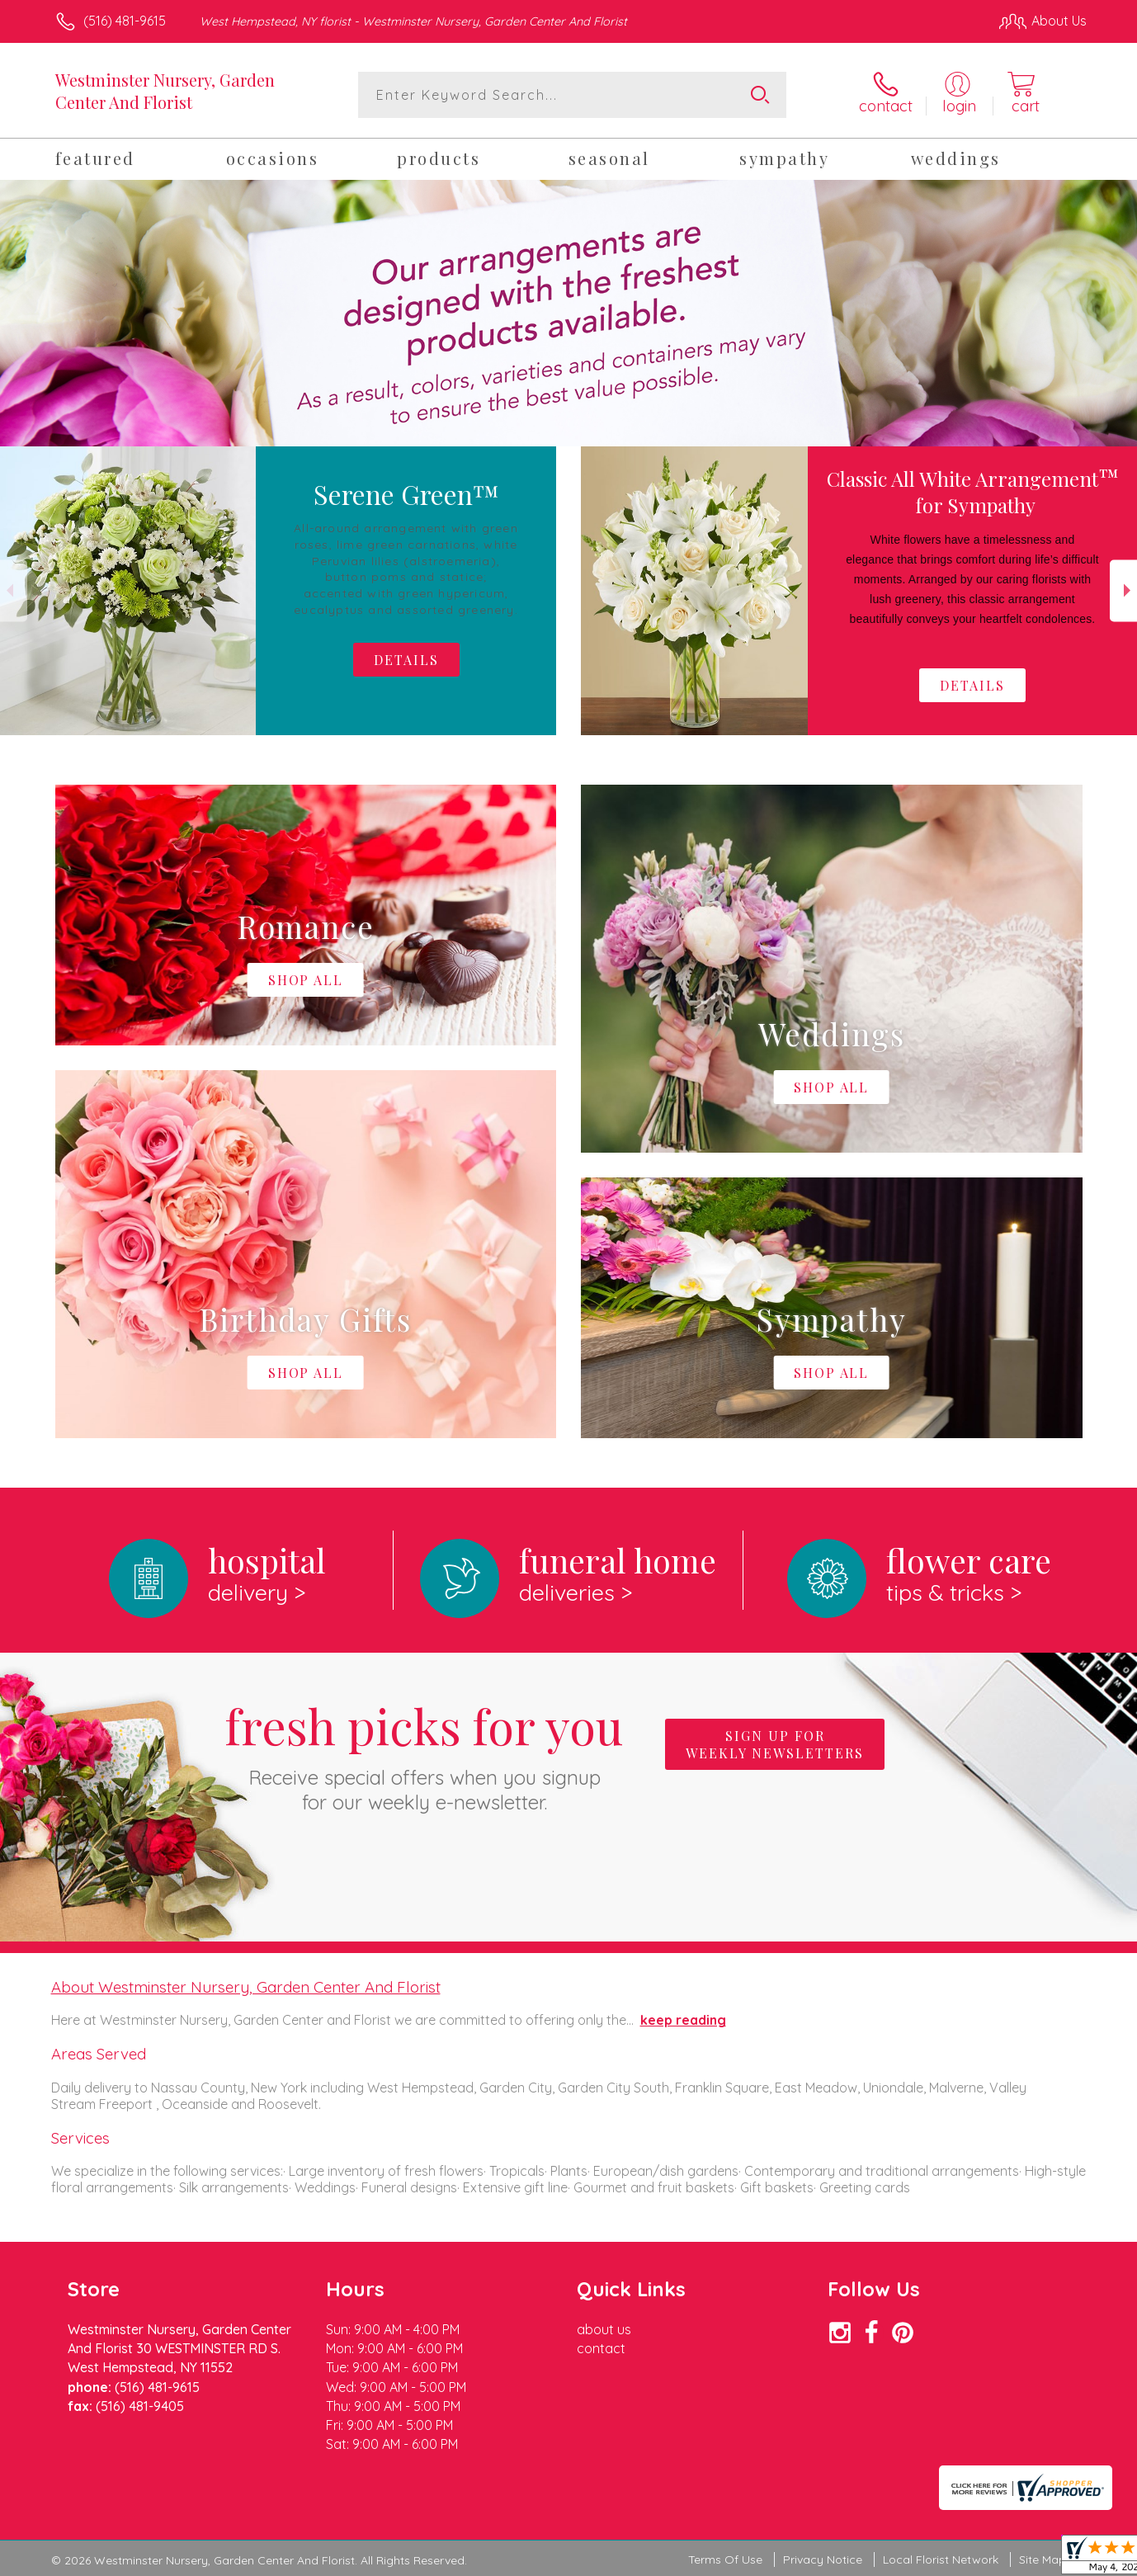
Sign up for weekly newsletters (775, 1744)
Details (972, 685)
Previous (13, 590)
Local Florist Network (940, 2559)
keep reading (683, 2020)
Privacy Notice (822, 2559)
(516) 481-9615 (124, 20)
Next (1123, 590)
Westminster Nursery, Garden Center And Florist (165, 90)
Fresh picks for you (424, 1754)
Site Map (1042, 2559)
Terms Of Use (725, 2559)
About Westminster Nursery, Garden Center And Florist (246, 1987)
